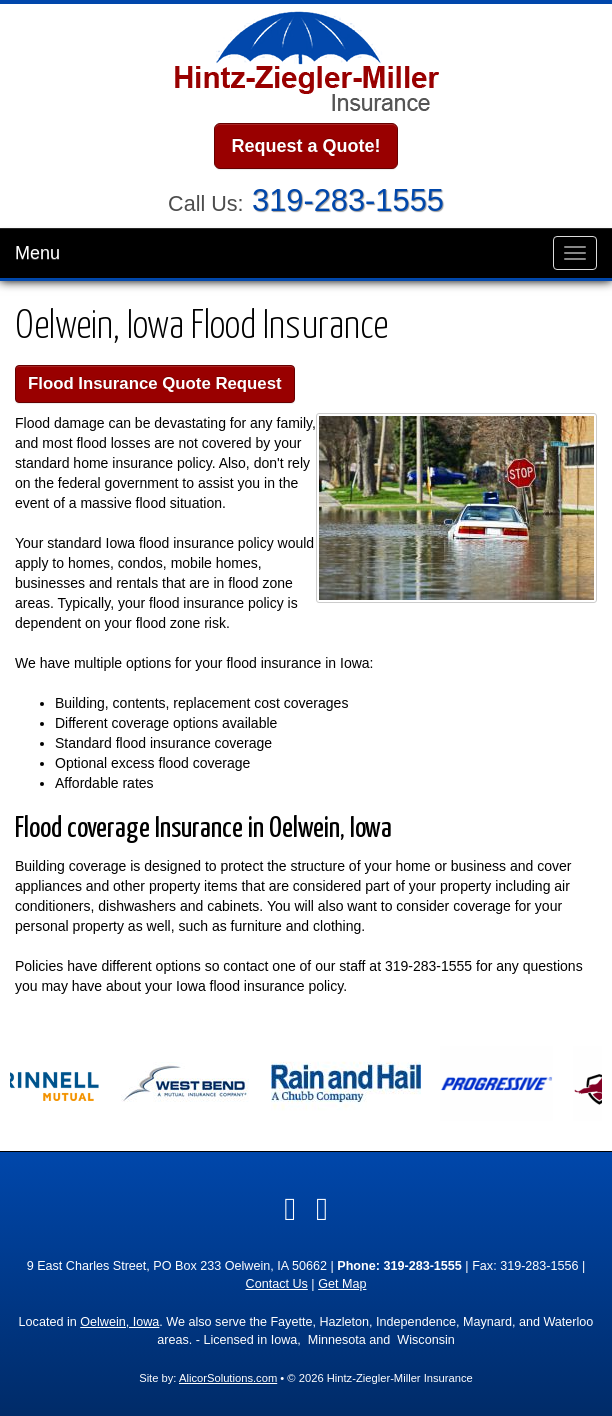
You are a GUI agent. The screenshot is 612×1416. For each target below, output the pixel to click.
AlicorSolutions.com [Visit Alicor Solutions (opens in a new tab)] (228, 1378)
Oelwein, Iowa (119, 1322)
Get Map (342, 1284)
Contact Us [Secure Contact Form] (277, 1284)
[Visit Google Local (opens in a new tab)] (322, 1209)
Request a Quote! (305, 146)
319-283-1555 (348, 200)
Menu (37, 253)
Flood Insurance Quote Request (155, 383)
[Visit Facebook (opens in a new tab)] (290, 1209)
